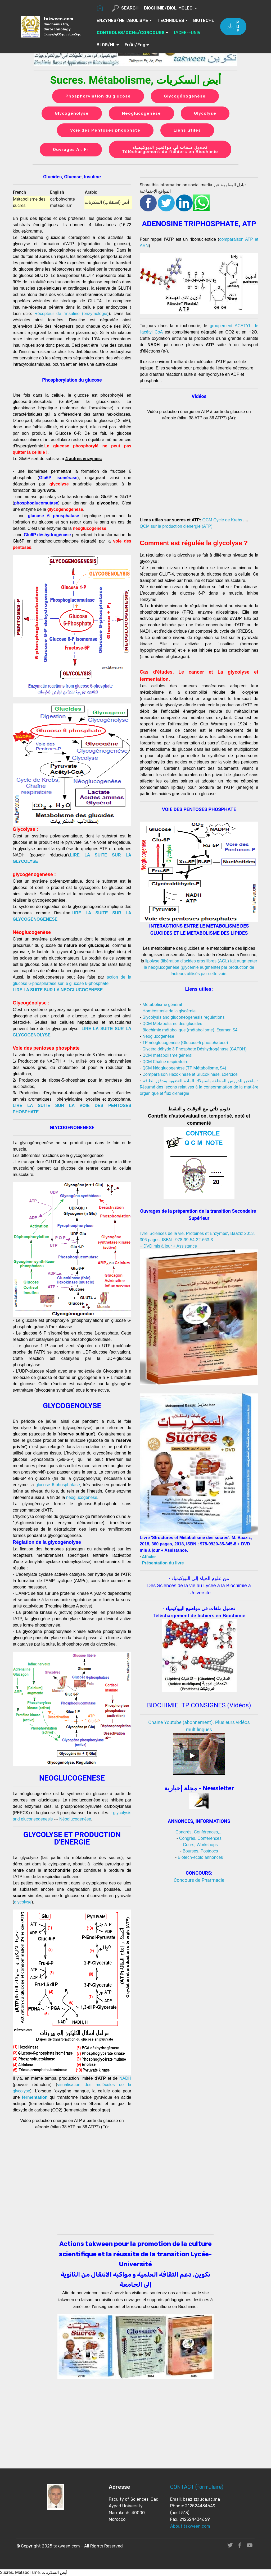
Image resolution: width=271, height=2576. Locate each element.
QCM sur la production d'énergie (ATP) (176, 526)
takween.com (63, 26)
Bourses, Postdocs (200, 1851)
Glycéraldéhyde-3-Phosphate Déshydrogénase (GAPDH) (194, 1049)
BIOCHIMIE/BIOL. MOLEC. (169, 8)
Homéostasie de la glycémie (169, 1011)
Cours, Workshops (200, 1845)
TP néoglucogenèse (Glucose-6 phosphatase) (185, 1042)
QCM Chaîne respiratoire (165, 1061)
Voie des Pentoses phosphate (105, 130)
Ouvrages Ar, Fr (71, 149)
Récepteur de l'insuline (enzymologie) (71, 314)
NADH (125, 2078)
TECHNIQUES (171, 20)
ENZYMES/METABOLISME (122, 20)
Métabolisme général (162, 1004)
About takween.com (190, 2526)
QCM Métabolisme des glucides (172, 1023)
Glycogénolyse (72, 113)
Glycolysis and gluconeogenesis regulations (183, 1017)
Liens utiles (187, 130)
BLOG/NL (138, 44)
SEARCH (125, 8)
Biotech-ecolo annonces (200, 1857)
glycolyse (22, 1902)
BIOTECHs (107, 32)
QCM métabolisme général (167, 1055)
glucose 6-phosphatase (57, 1485)
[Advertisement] (199, 1925)
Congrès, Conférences (200, 1838)
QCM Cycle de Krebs (222, 520)
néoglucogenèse (81, 1497)
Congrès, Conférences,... (199, 1832)
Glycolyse (205, 113)
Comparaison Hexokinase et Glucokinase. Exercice (189, 1074)
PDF (233, 26)
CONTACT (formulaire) (196, 2487)
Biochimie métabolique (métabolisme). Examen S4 (189, 1030)
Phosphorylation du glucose (98, 96)
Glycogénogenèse (185, 96)
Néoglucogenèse (141, 113)
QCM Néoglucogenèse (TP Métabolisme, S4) (184, 1068)
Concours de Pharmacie (199, 1880)
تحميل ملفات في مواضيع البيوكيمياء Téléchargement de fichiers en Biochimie (170, 149)
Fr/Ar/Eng (167, 44)
